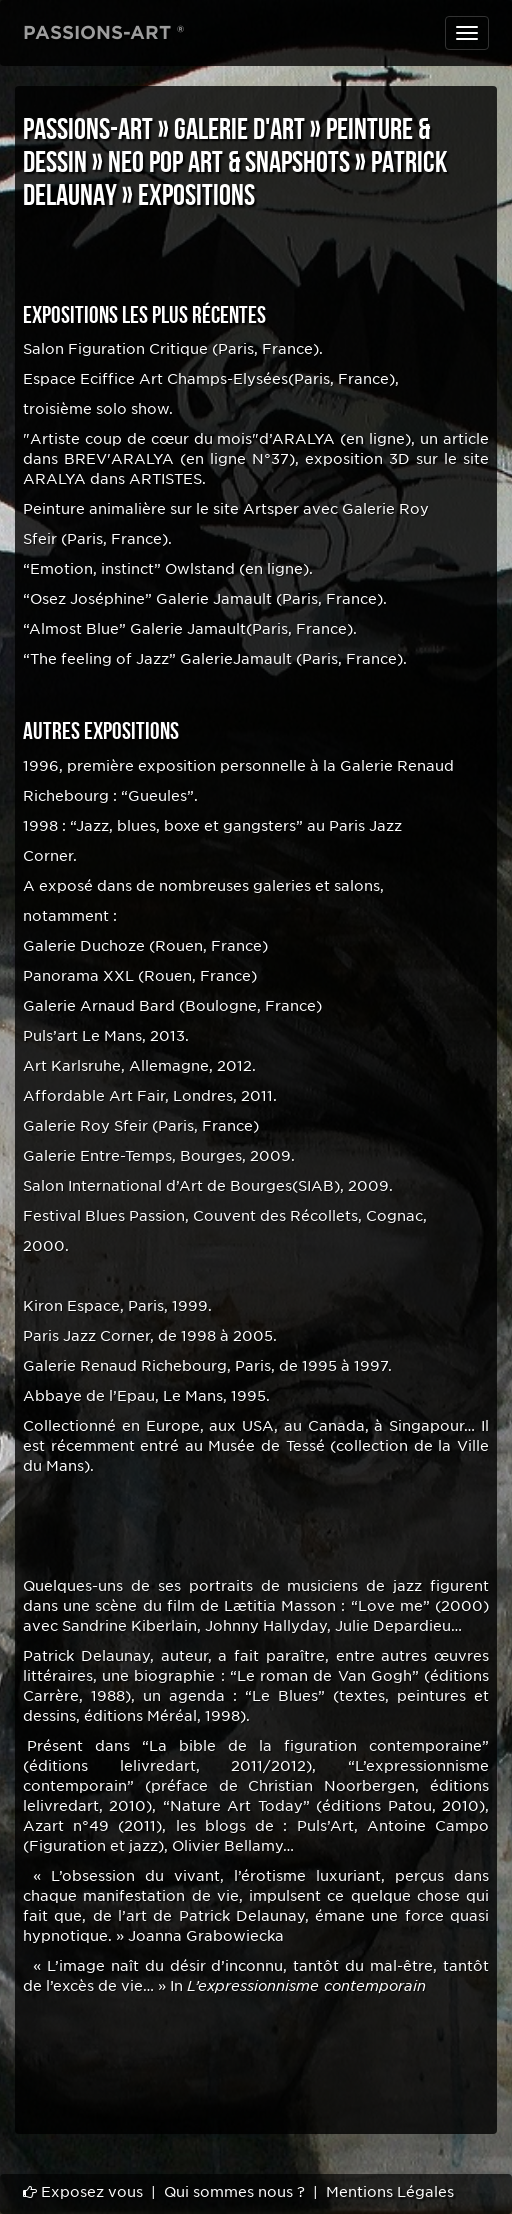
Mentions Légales (390, 2192)
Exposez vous (83, 2192)
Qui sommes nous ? (234, 2192)
